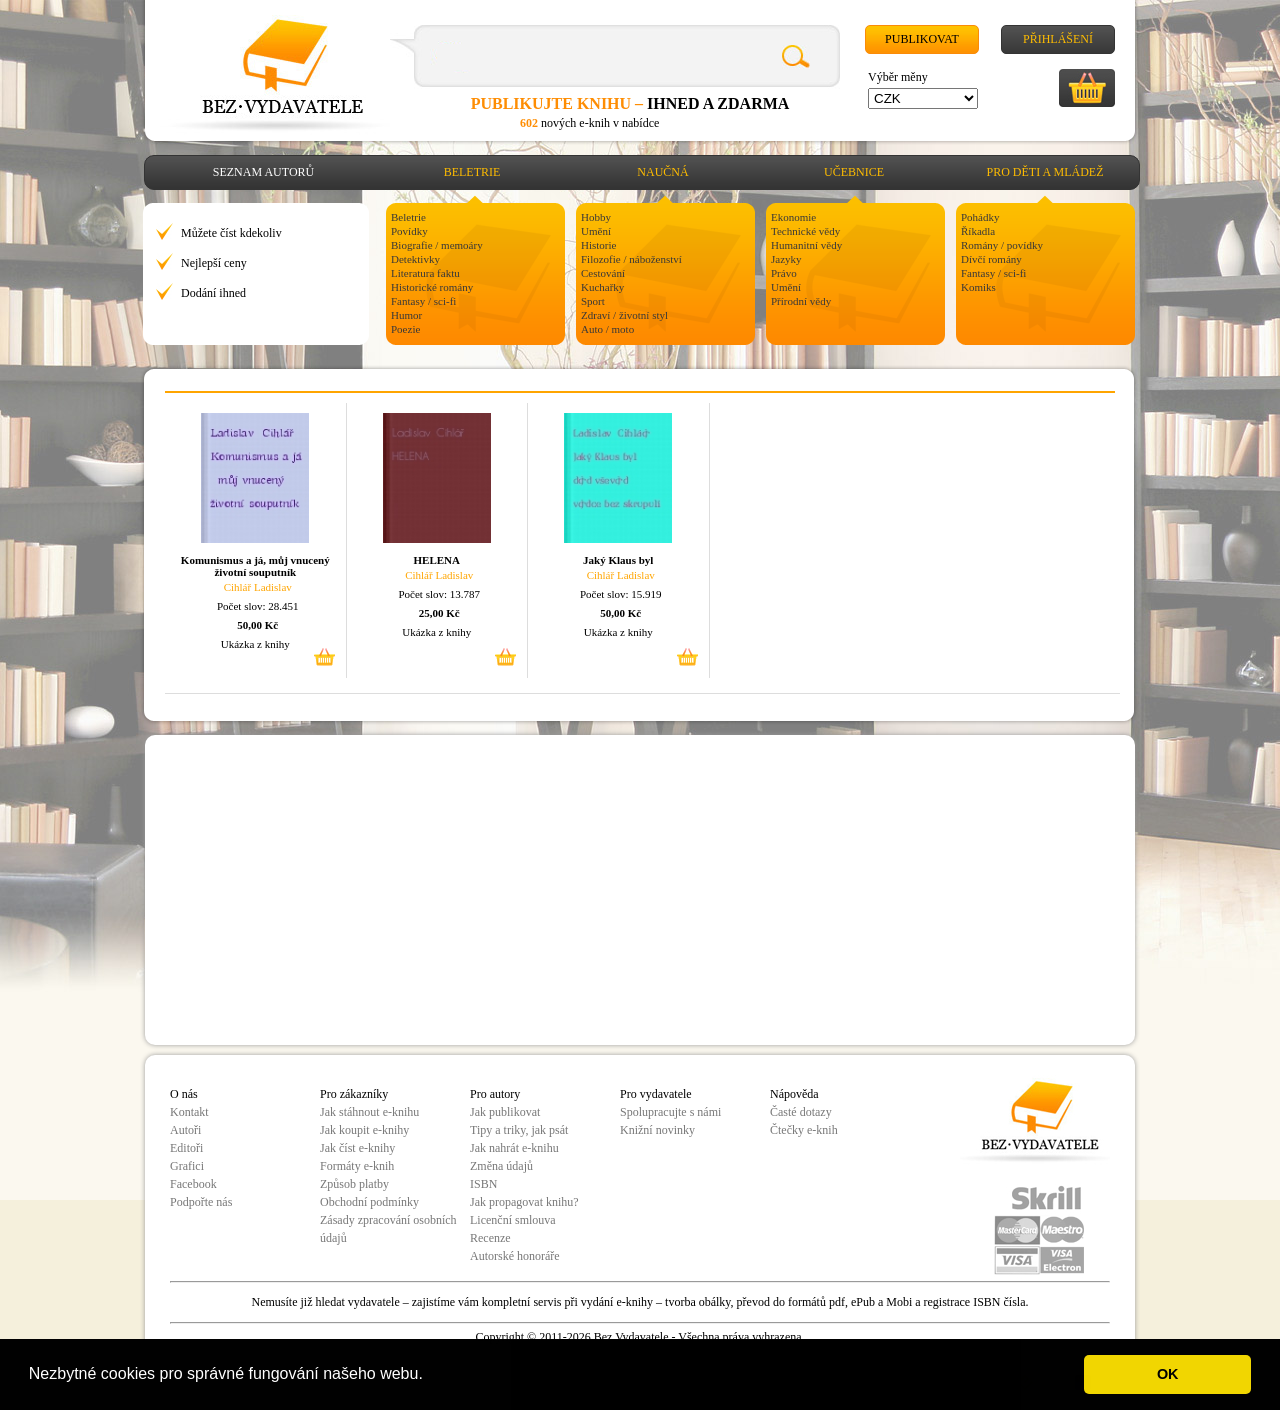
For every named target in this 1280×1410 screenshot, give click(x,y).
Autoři (185, 1130)
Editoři (186, 1148)
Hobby (596, 217)
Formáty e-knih (357, 1166)
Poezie (405, 329)
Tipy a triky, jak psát (519, 1130)
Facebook (193, 1184)
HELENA (437, 560)
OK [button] (1168, 1374)
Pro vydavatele (656, 1094)
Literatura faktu (425, 273)
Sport (593, 301)
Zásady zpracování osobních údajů (388, 1229)
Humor (406, 315)
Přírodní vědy (801, 301)
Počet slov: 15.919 (621, 594)
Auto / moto (607, 329)
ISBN (483, 1184)
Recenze (490, 1238)
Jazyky (786, 259)
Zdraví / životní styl (624, 315)
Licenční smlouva (513, 1220)
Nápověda (794, 1094)
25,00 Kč (439, 613)
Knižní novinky (657, 1130)
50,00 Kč (257, 625)
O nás (184, 1094)
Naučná (662, 172)
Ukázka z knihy (255, 644)
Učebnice (854, 172)
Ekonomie (793, 217)
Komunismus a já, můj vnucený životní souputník (255, 566)
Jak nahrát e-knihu (514, 1148)
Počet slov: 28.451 (258, 606)
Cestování (603, 273)
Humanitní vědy (806, 245)
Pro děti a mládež (1045, 172)
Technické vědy (805, 231)
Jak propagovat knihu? (524, 1202)
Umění (596, 231)
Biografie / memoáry (437, 245)
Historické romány (432, 287)
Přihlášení (1058, 39)
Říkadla (978, 231)
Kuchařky (602, 287)
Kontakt (189, 1112)
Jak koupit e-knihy (364, 1130)
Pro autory (495, 1094)
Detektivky (415, 259)
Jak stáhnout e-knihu (369, 1112)
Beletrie (472, 172)
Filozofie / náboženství (631, 259)
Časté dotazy (801, 1112)
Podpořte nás (201, 1202)
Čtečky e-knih (804, 1130)
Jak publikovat (505, 1112)
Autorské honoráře (515, 1256)
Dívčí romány (991, 259)
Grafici (187, 1166)
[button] (430, 1376)
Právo (784, 273)
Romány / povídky (1002, 245)
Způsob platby (354, 1184)
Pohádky (980, 217)
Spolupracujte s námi (670, 1112)
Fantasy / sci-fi (423, 301)
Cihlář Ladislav (258, 587)
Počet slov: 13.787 (439, 594)
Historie (598, 245)
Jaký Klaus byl (618, 560)
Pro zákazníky (354, 1094)
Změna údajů (501, 1166)
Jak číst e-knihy (357, 1148)
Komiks (978, 287)
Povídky (409, 231)
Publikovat (922, 39)
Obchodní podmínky (369, 1202)
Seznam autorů (263, 172)
